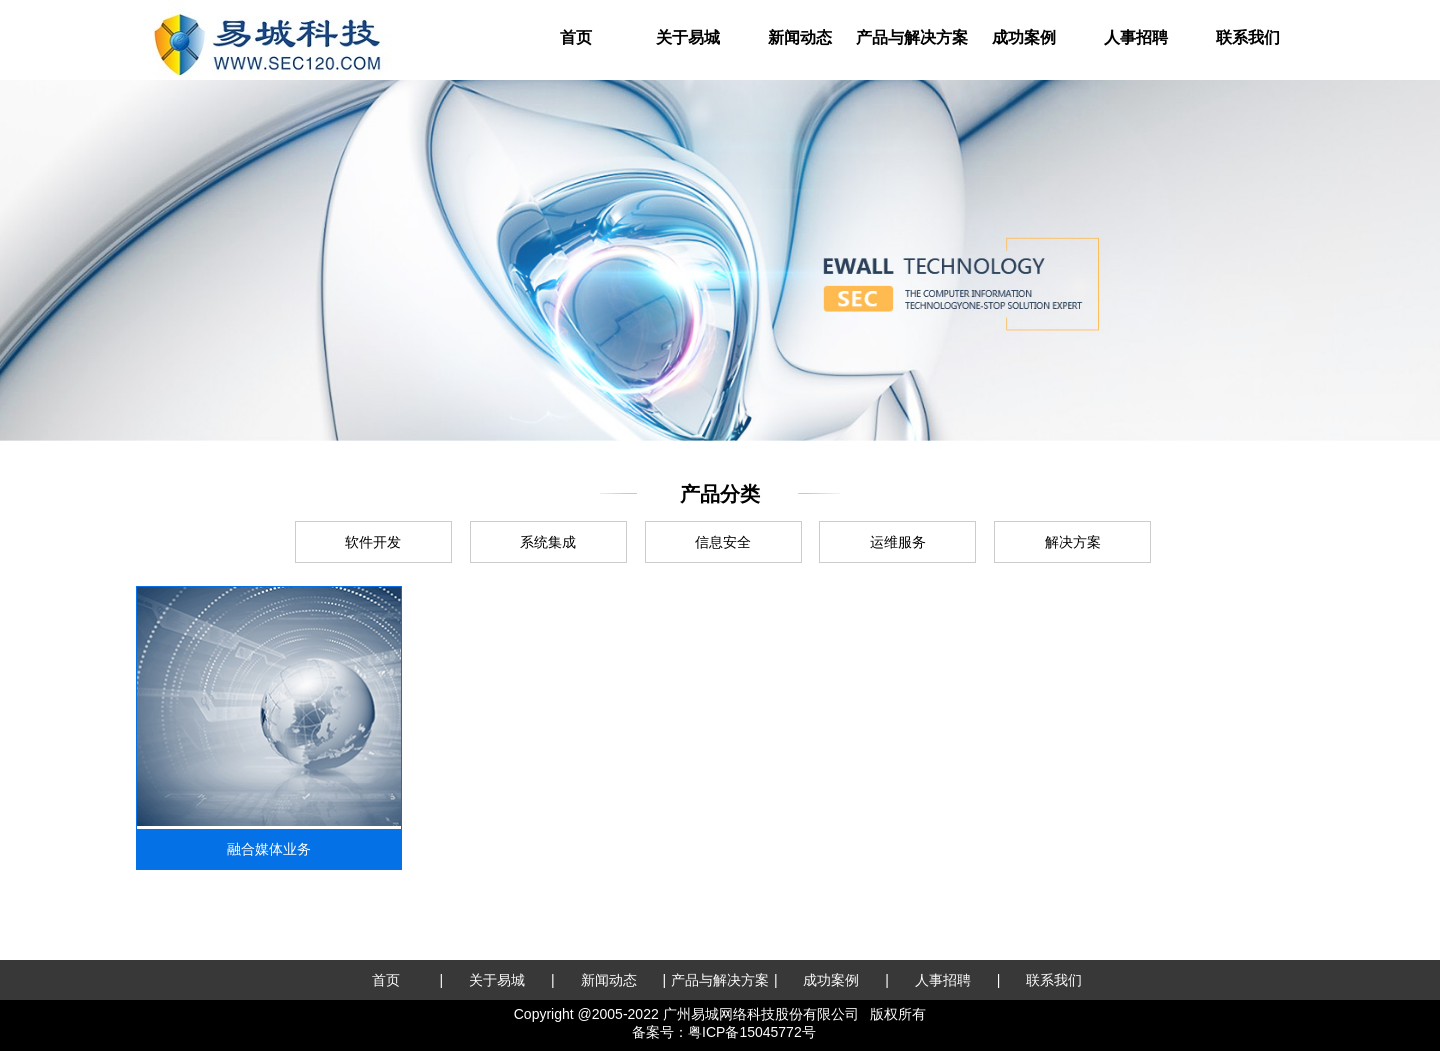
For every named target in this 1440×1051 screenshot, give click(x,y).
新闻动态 (800, 37)
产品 (912, 37)
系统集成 (548, 542)
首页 (576, 37)
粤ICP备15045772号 (752, 1032)
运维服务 (898, 542)
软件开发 (373, 542)
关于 (688, 37)
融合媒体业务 (269, 849)
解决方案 (1073, 542)
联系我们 (1248, 37)
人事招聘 (1136, 37)
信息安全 (723, 542)
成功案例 (1024, 37)
